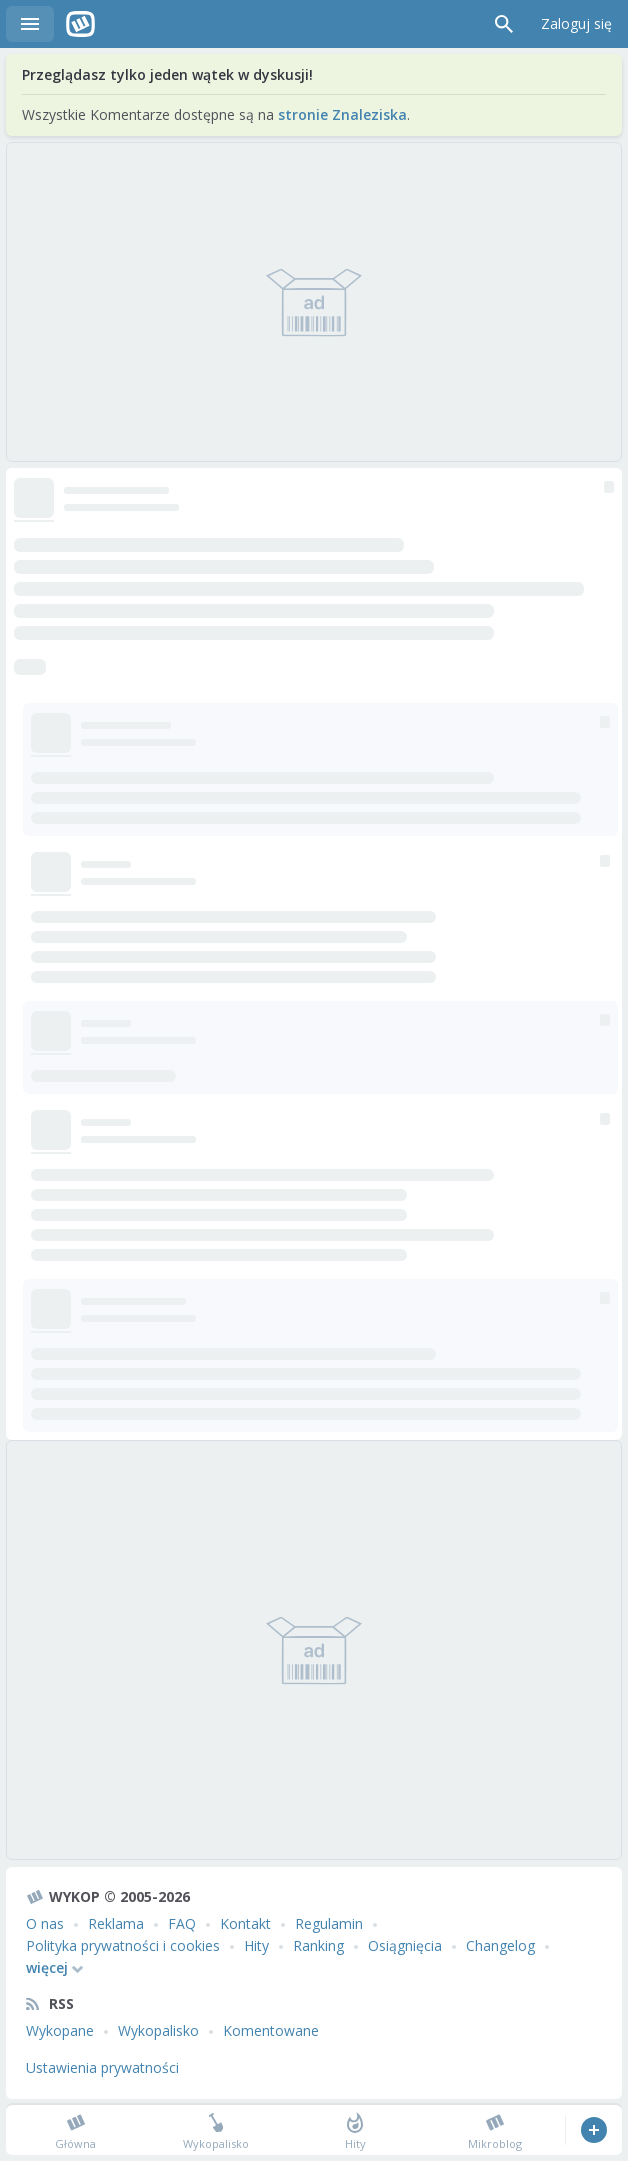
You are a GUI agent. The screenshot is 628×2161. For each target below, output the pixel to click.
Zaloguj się (576, 23)
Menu (30, 24)
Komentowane (271, 2030)
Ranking (318, 1945)
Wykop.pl (80, 24)
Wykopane (60, 2030)
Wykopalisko (158, 2030)
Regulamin (329, 1923)
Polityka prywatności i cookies (123, 1945)
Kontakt (245, 1923)
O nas (45, 1923)
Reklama (116, 1923)
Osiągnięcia (405, 1945)
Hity (256, 1945)
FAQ (182, 1923)
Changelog (500, 1945)
